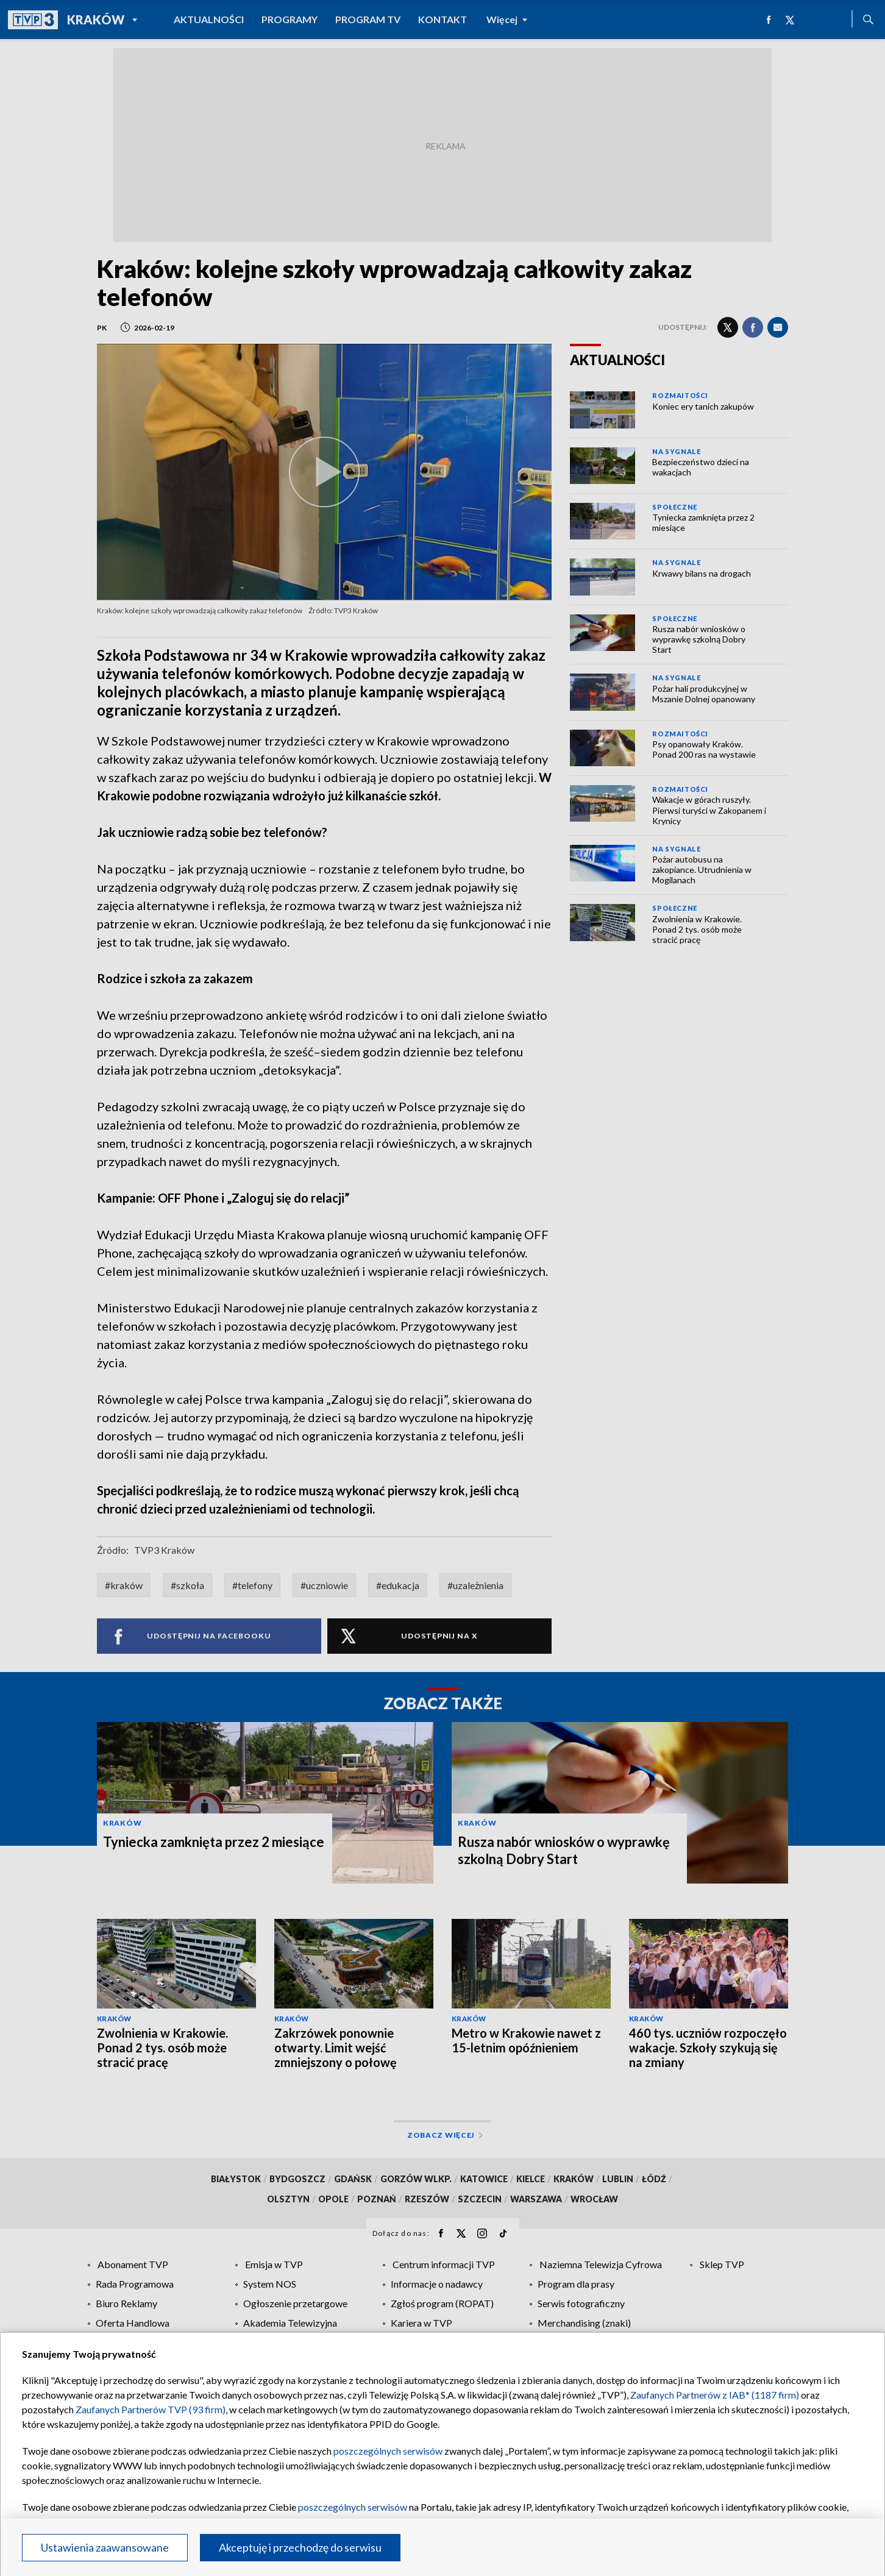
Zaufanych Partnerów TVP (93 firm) (151, 2409)
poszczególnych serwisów (387, 2451)
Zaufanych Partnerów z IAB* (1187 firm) (714, 2394)
